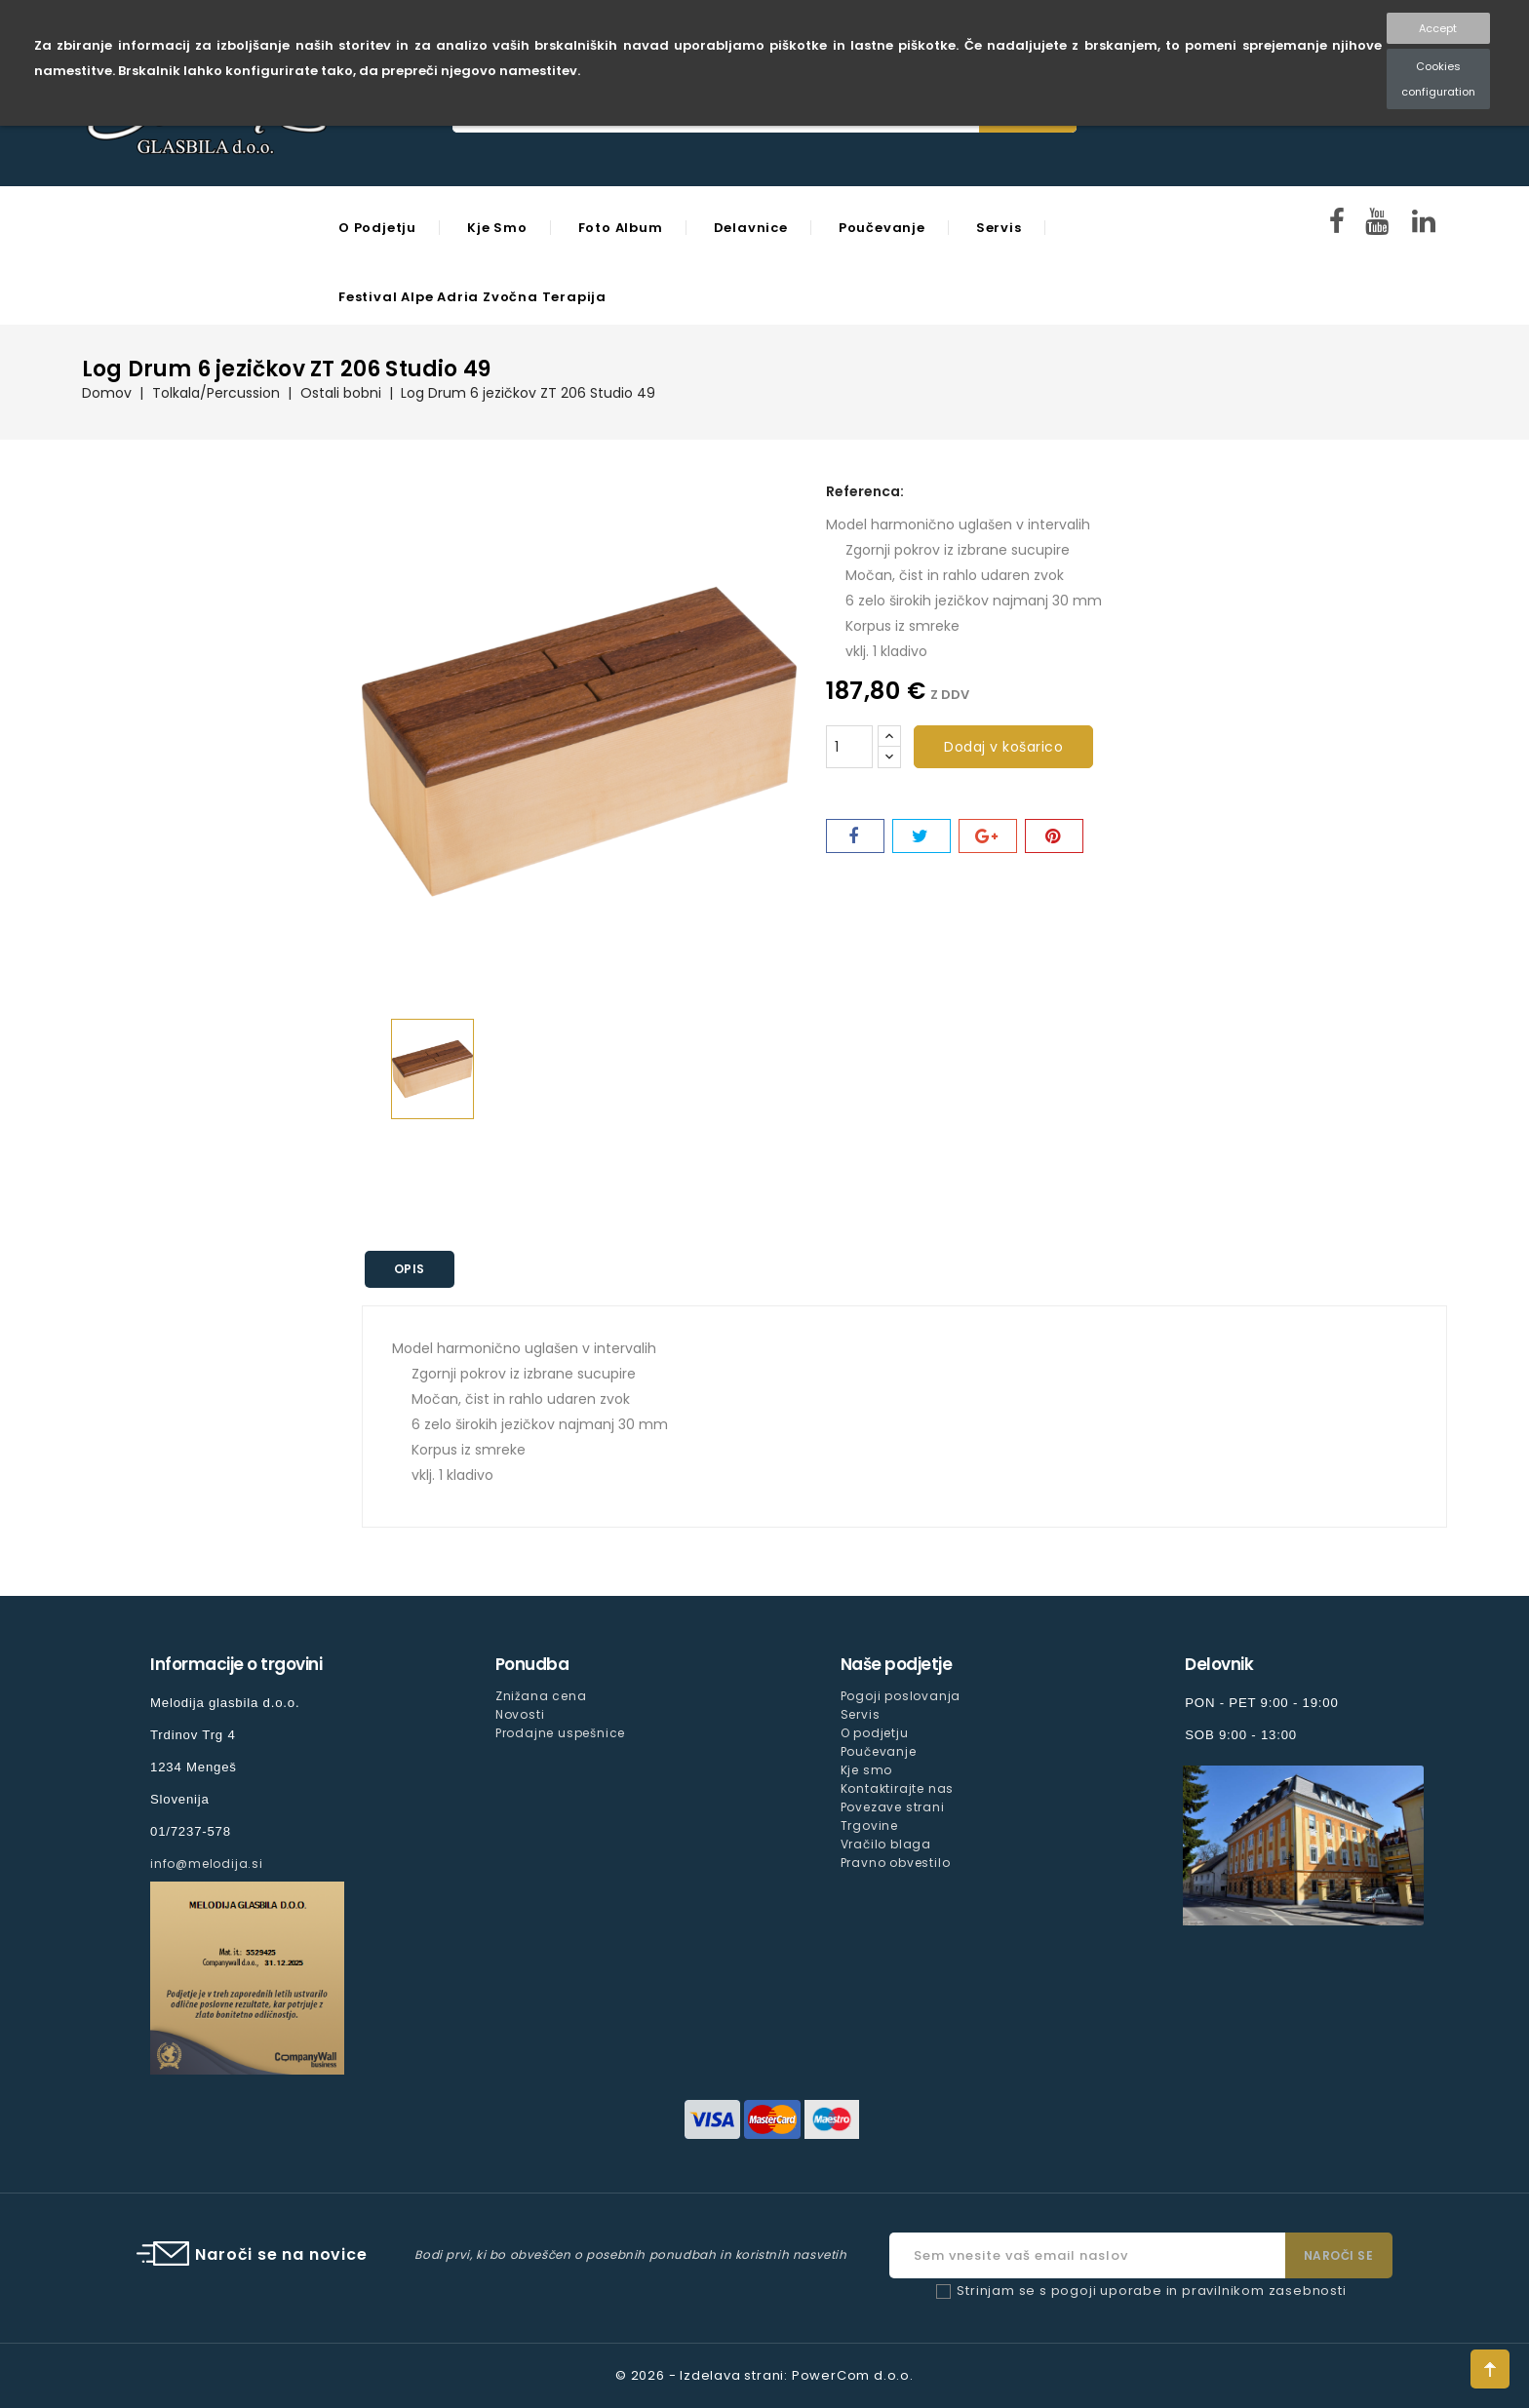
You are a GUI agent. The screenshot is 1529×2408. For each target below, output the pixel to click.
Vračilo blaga (886, 1844)
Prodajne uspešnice (560, 1733)
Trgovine (869, 1825)
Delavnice (751, 227)
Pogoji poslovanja (901, 1696)
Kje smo (497, 227)
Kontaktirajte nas (898, 1788)
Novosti (520, 1714)
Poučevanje (882, 227)
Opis (410, 1269)
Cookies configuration (1438, 78)
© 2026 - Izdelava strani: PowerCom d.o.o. (764, 2375)
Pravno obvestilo (896, 1862)
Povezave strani (893, 1807)
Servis (999, 227)
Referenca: (865, 491)
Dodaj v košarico (1003, 747)
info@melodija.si (206, 1863)
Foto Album (620, 227)
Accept (1438, 28)
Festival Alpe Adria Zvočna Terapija (472, 297)
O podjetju (377, 227)
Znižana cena (541, 1696)
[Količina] (849, 746)
